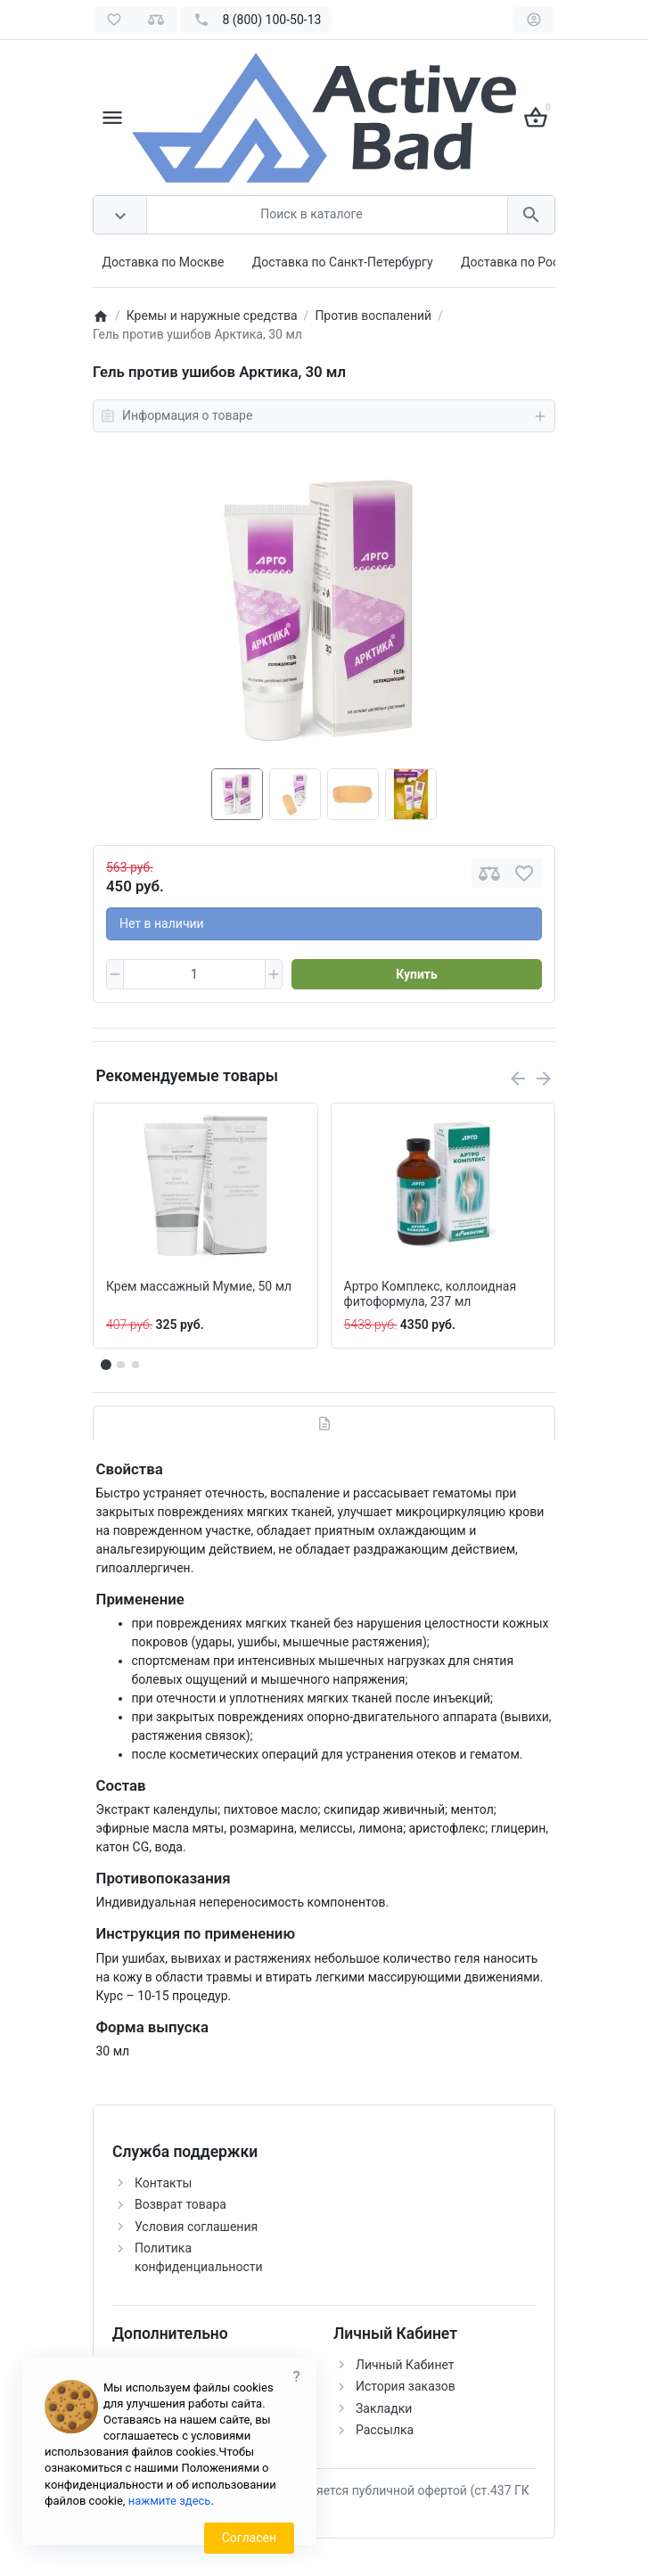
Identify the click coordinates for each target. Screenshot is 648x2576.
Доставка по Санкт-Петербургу (342, 262)
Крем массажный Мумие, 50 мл (198, 1286)
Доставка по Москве (164, 262)
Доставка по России (520, 262)
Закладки (384, 2408)
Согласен (249, 2538)
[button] (120, 1364)
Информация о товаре (324, 416)
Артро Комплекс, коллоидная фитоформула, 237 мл (430, 1294)
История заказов (405, 2386)
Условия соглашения (196, 2226)
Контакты (163, 2183)
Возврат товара (180, 2204)
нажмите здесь (169, 2500)
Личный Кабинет (405, 2365)
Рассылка (385, 2430)
